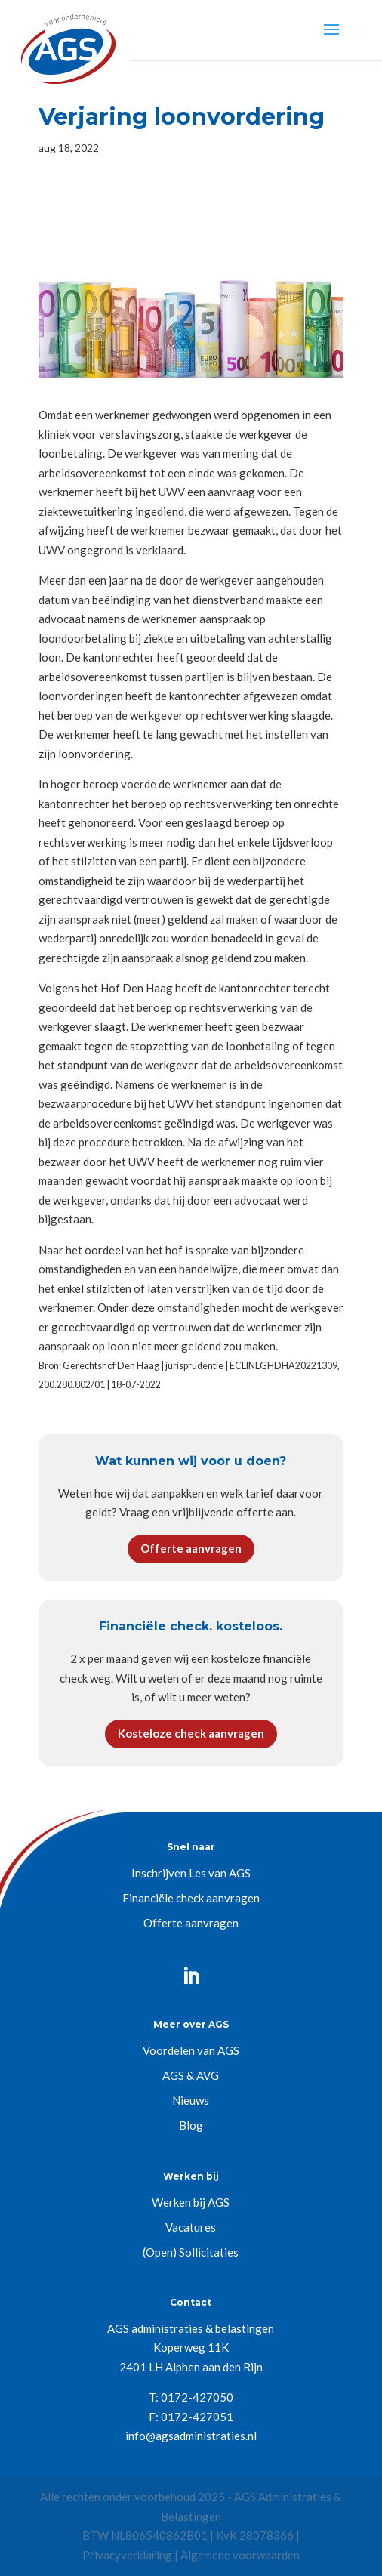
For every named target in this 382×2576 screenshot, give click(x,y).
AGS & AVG (190, 2075)
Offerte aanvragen (191, 1548)
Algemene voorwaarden (240, 2555)
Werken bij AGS (191, 2202)
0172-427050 (197, 2397)
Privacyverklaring (127, 2555)
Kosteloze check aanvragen (191, 1733)
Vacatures (190, 2227)
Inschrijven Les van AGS (191, 1873)
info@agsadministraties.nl (191, 2435)
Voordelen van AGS (191, 2050)
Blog (191, 2125)
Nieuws (190, 2100)
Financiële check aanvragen (191, 1898)
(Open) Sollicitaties (191, 2252)
